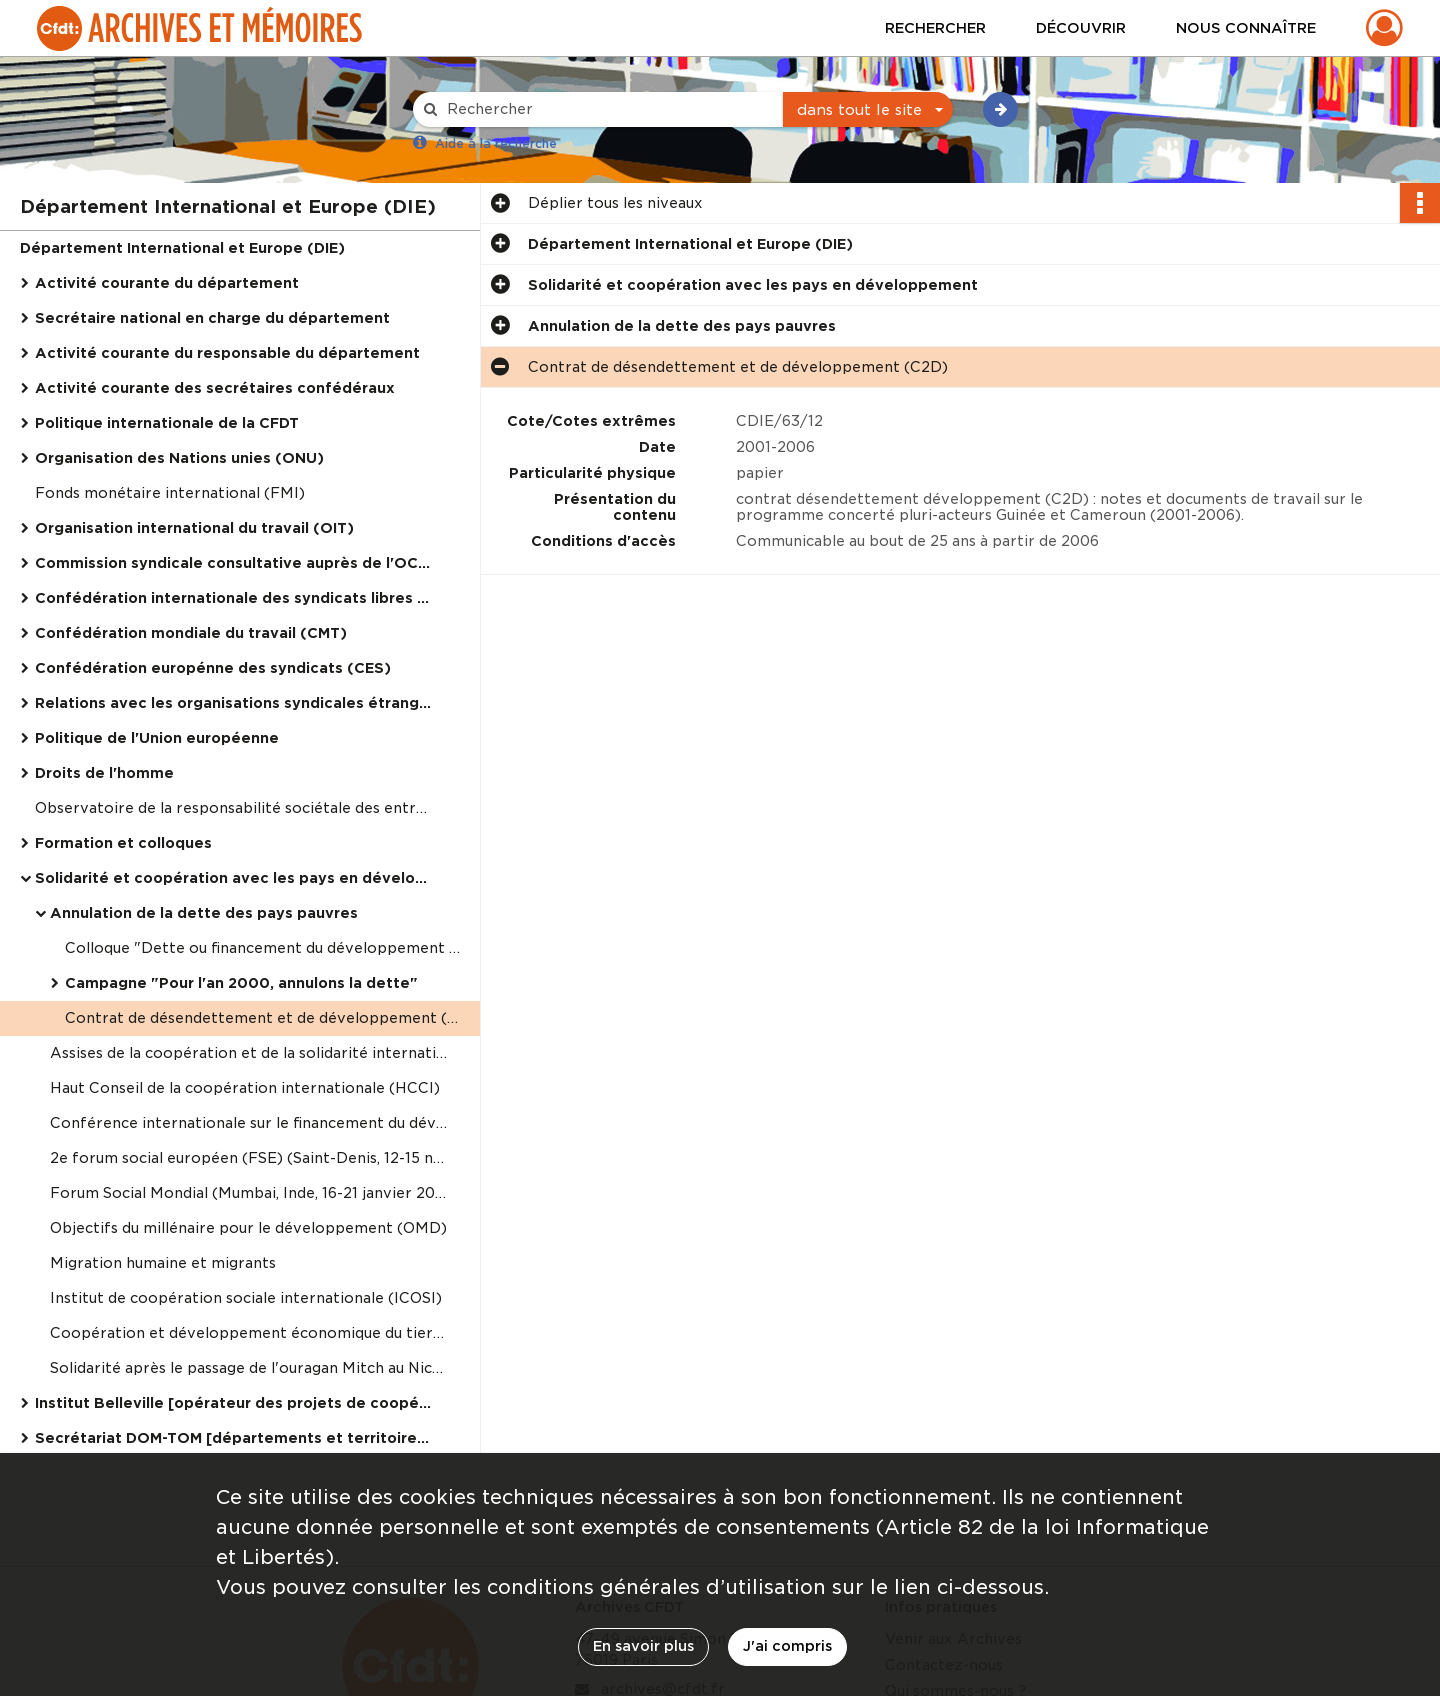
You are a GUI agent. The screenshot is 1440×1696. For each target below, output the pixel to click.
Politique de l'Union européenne (157, 738)
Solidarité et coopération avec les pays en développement (235, 878)
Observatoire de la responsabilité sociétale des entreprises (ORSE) (235, 808)
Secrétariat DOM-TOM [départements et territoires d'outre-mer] (235, 1438)
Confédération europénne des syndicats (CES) (213, 668)
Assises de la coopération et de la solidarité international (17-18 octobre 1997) (250, 1053)
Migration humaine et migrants (163, 1263)
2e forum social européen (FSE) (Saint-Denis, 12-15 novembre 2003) (250, 1158)
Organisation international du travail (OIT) (194, 528)
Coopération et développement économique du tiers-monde (250, 1333)
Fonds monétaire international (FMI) (170, 493)
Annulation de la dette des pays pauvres (204, 913)
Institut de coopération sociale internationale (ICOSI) (246, 1298)
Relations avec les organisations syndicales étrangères (235, 703)
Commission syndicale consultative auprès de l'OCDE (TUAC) (235, 563)
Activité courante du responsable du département (227, 353)
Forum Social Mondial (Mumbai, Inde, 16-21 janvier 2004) (250, 1193)
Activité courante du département (167, 283)
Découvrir (1081, 28)
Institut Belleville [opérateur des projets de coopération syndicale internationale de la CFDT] (235, 1403)
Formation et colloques (123, 843)
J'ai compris (787, 1646)
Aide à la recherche (496, 143)
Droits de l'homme (104, 773)
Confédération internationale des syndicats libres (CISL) (235, 598)
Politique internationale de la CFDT (167, 423)
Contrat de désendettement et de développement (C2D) (265, 1018)
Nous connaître (1246, 28)
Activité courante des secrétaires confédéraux (215, 388)
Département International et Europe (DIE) (182, 248)
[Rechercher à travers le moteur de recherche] (608, 109)
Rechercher (935, 28)
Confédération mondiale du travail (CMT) (191, 633)
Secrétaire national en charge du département (212, 318)
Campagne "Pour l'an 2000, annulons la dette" (241, 983)
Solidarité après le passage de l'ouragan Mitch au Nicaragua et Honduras (250, 1368)
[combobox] (868, 110)
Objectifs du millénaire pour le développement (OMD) (248, 1228)
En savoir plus (643, 1646)
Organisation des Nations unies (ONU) (179, 458)
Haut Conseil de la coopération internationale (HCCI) (245, 1088)
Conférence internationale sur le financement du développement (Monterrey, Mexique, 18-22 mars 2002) (250, 1123)
